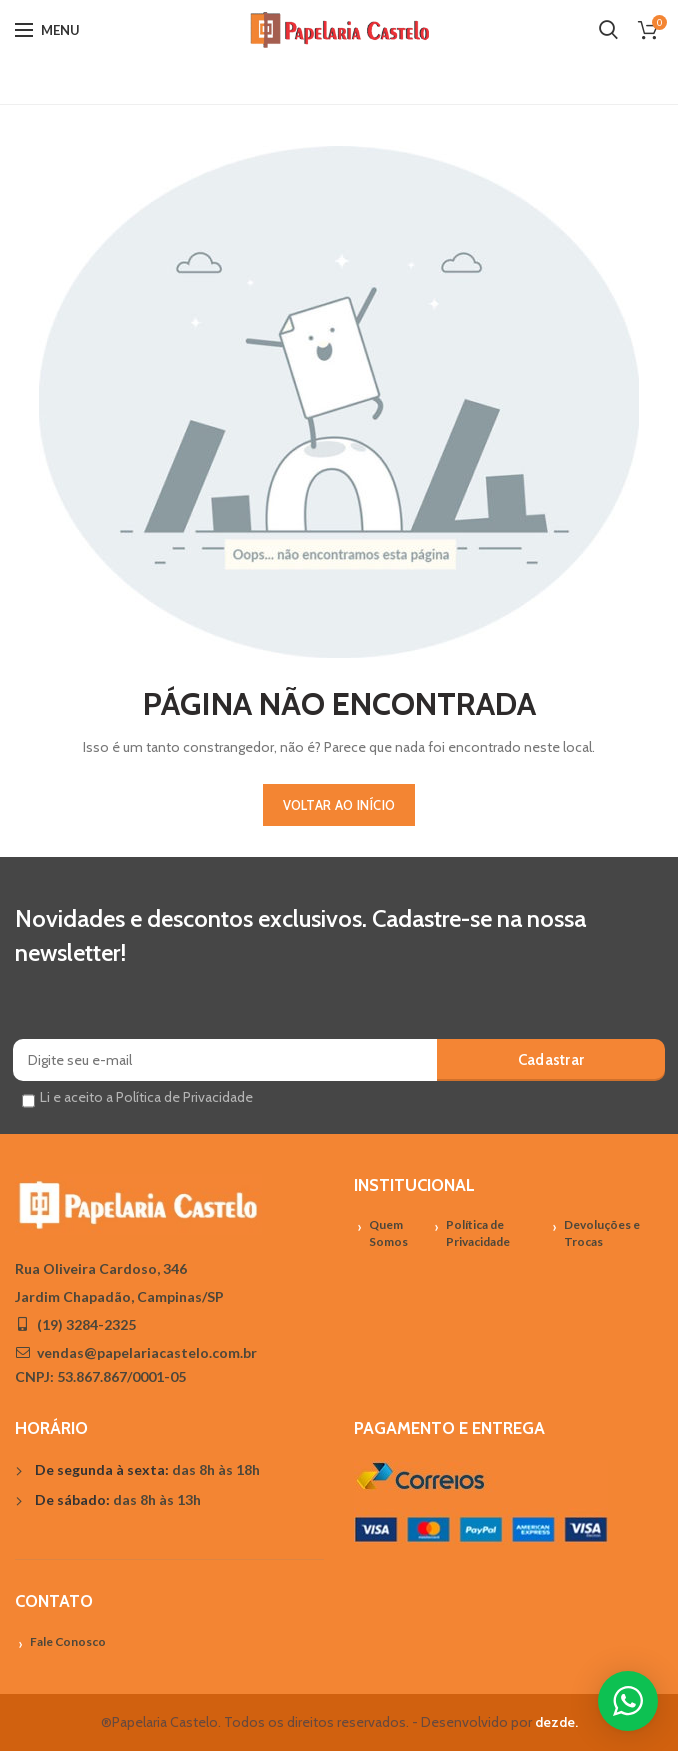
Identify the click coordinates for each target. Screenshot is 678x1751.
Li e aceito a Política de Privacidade (146, 1097)
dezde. (556, 1722)
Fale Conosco (68, 1641)
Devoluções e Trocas (602, 1233)
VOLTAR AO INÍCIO (339, 805)
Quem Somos (388, 1233)
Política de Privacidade (478, 1233)
